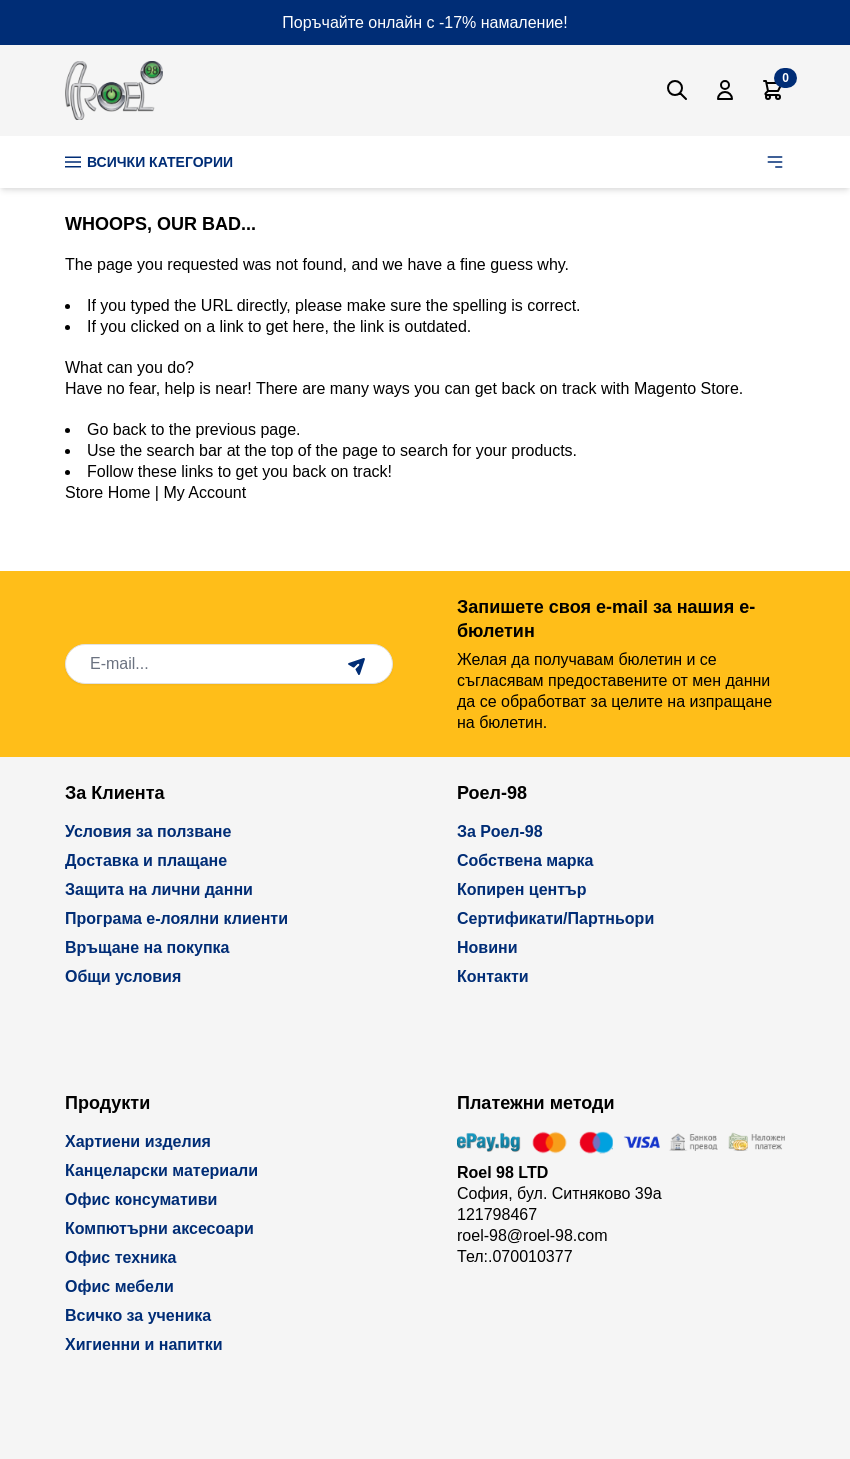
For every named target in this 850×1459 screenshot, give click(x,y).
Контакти (493, 976)
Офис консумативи (141, 1199)
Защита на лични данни (159, 889)
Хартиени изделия (138, 1141)
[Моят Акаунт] (725, 90)
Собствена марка (525, 860)
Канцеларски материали (161, 1170)
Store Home (107, 492)
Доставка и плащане (146, 860)
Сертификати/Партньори (555, 918)
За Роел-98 (500, 831)
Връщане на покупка (147, 947)
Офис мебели (119, 1286)
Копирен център (522, 889)
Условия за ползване (148, 831)
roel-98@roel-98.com (532, 1235)
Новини (487, 947)
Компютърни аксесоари (159, 1228)
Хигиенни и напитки (144, 1344)
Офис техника (120, 1257)
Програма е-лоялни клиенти (176, 918)
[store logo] (114, 90)
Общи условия (123, 976)
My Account (204, 492)
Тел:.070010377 (515, 1256)
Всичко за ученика (138, 1315)
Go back (117, 429)
